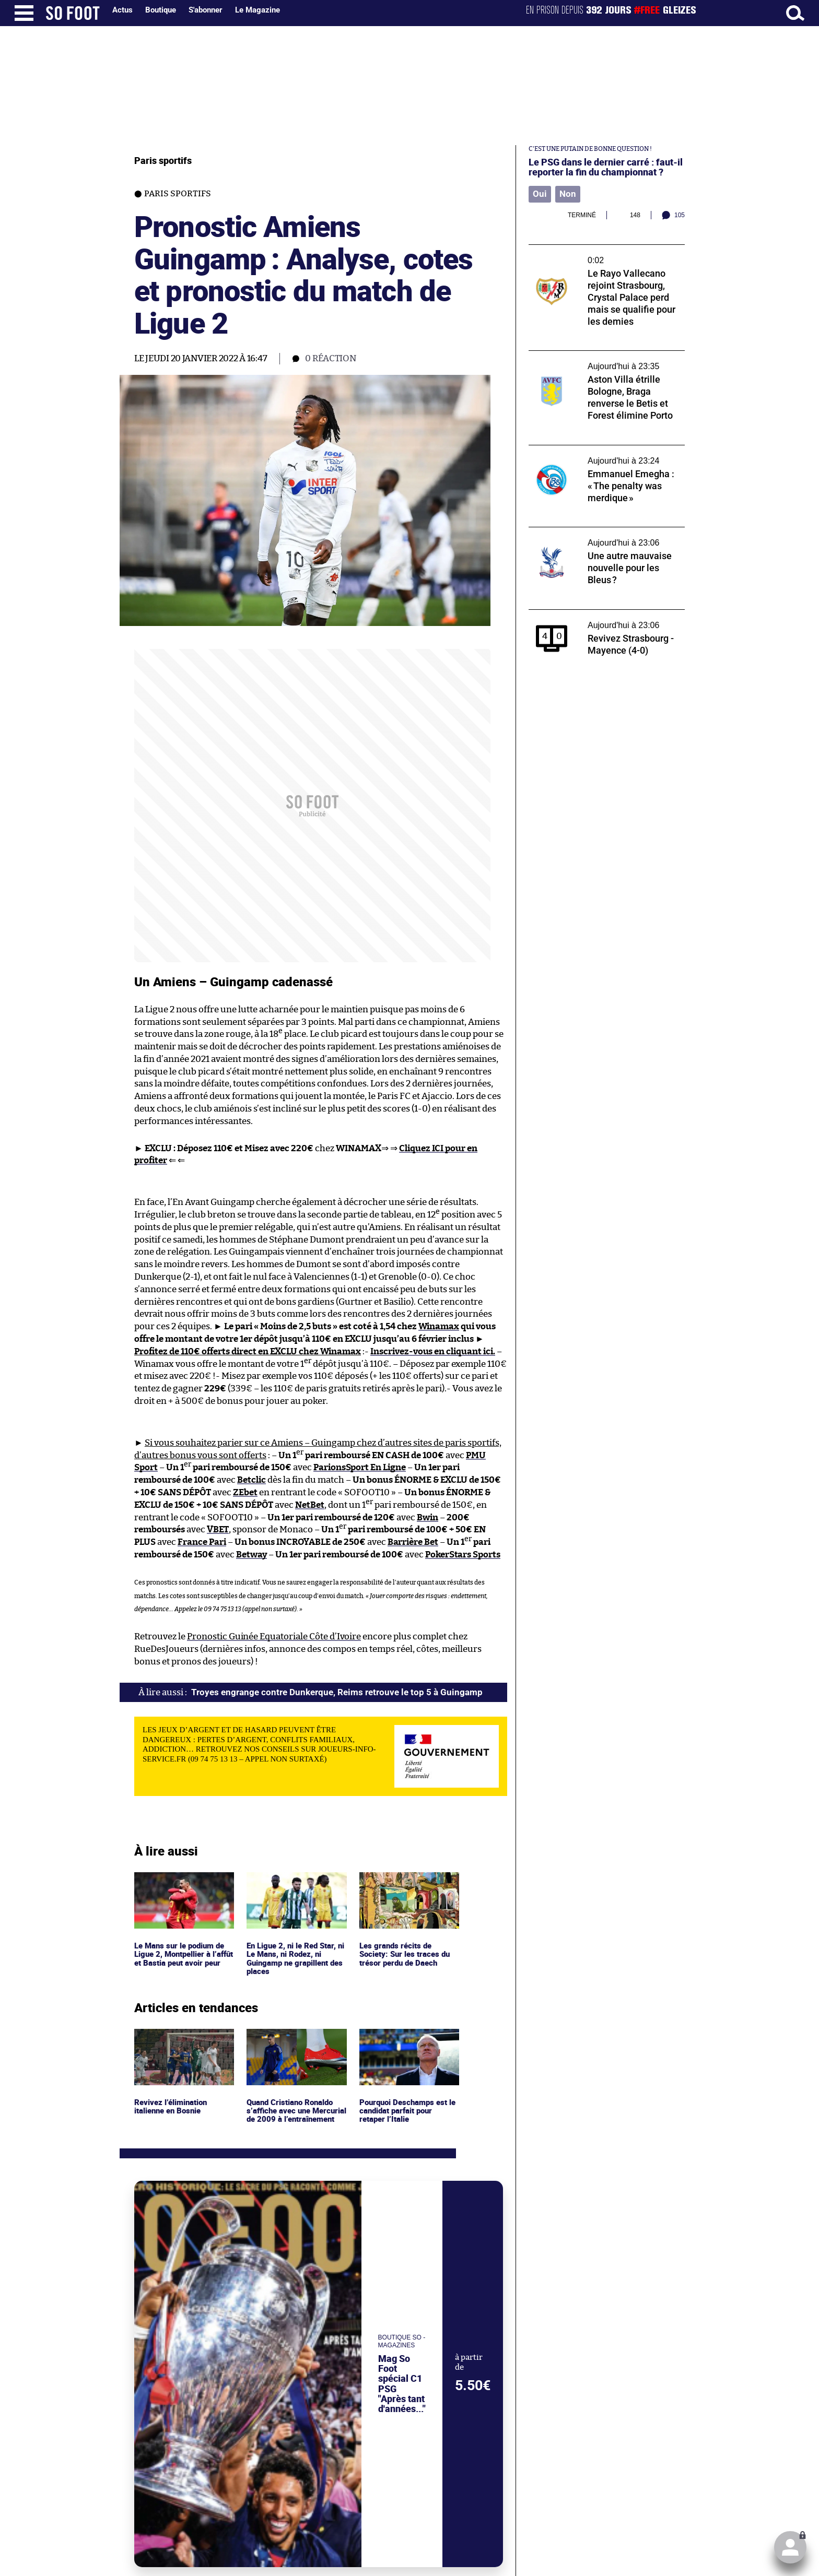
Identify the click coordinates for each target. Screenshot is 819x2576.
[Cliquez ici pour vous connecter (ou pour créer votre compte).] (790, 2547)
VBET (218, 1525)
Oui (539, 194)
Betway (251, 1549)
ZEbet (245, 1487)
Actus (122, 10)
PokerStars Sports (463, 1549)
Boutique (160, 10)
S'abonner (206, 10)
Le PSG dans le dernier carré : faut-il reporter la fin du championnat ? (606, 167)
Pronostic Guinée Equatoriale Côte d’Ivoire (274, 1631)
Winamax (438, 1322)
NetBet (309, 1500)
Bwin (427, 1512)
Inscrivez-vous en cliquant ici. (433, 1346)
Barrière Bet (413, 1537)
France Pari (202, 1537)
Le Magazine (257, 10)
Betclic (251, 1475)
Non (565, 194)
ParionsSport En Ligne (359, 1463)
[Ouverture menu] (24, 13)
